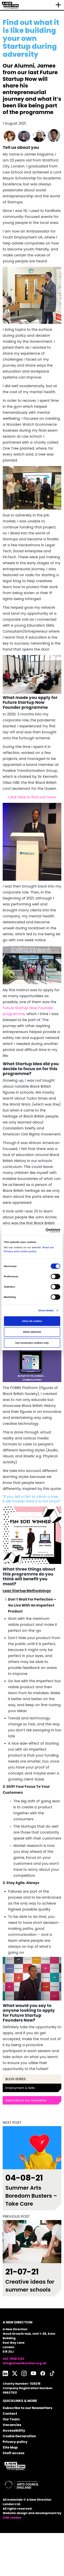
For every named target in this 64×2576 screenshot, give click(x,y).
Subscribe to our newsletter (26, 2100)
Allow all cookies (32, 1321)
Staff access (13, 2453)
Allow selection (32, 1331)
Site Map (10, 2447)
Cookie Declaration (19, 2436)
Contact (10, 2413)
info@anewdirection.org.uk (24, 2363)
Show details (46, 1310)
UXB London (12, 2517)
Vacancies (12, 2424)
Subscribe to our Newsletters (27, 2408)
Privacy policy (15, 2441)
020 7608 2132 (13, 2359)
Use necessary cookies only (32, 1342)
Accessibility (14, 2430)
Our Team (11, 2419)
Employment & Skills (20, 2088)
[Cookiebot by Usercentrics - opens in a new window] (45, 1230)
